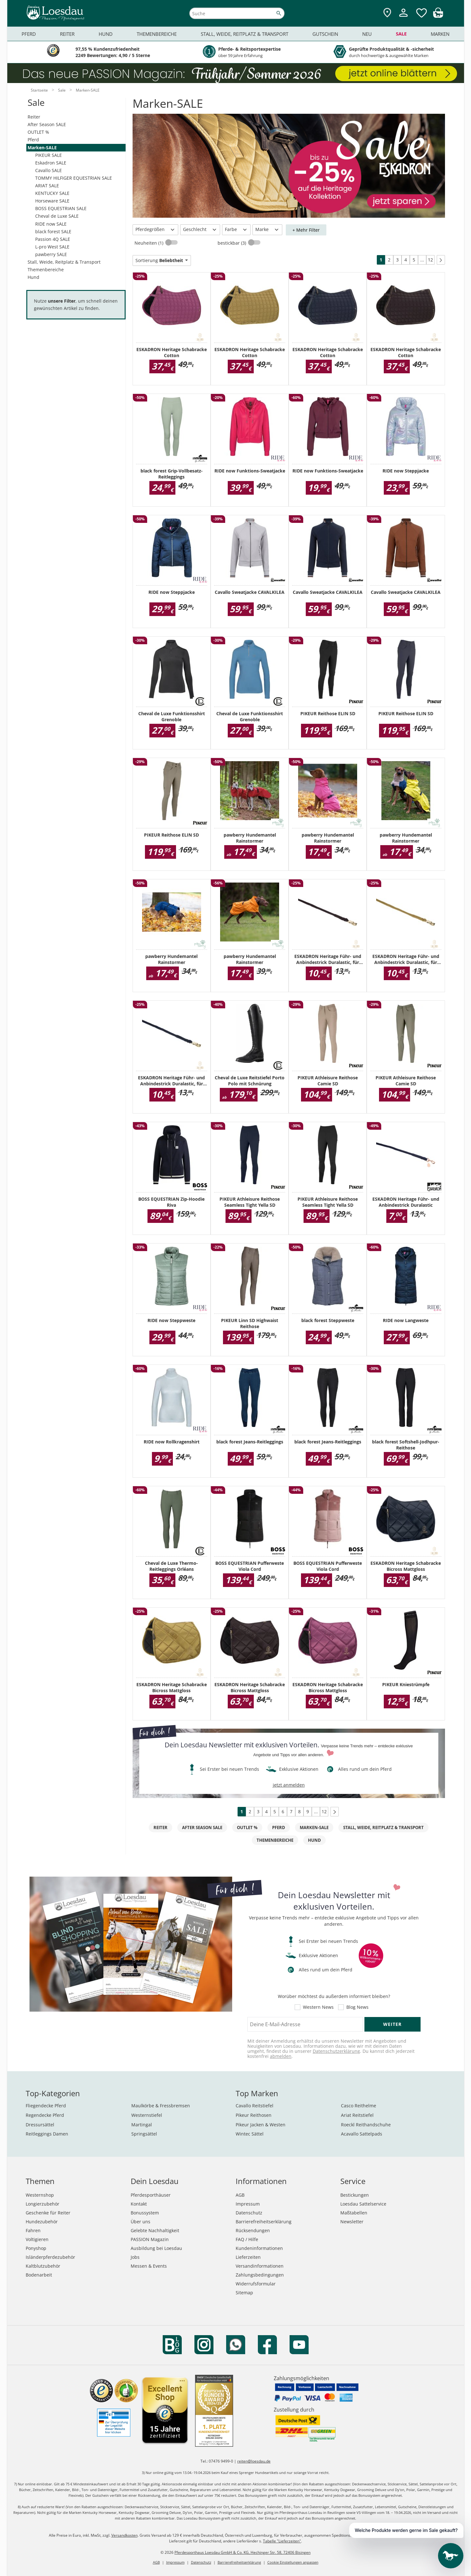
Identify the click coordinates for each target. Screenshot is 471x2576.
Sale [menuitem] (401, 33)
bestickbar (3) (232, 243)
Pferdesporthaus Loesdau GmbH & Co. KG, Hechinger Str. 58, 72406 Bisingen (242, 2552)
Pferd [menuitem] (29, 34)
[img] (438, 16)
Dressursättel (40, 2125)
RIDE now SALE (51, 224)
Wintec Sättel (250, 2134)
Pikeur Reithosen (253, 2115)
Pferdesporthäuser (151, 2195)
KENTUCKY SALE (52, 193)
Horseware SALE (52, 201)
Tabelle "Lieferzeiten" (282, 2541)
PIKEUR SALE (48, 155)
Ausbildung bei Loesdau (156, 2248)
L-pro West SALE (52, 247)
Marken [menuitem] (440, 34)
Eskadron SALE (50, 163)
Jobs (135, 2257)
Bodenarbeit (39, 2275)
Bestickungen (354, 2195)
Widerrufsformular (256, 2284)
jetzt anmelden (289, 1785)
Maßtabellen (353, 2213)
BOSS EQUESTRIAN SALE (61, 208)
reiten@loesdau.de (254, 2461)
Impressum (248, 2204)
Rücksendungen (253, 2230)
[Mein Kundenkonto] (403, 18)
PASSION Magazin (150, 2239)
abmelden (280, 2056)
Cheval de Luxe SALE (57, 216)
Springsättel (144, 2134)
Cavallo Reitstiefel (254, 2106)
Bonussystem (145, 2213)
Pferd (33, 140)
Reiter (34, 117)
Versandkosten (124, 2535)
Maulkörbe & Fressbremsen (160, 2106)
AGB (240, 2195)
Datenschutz (249, 2213)
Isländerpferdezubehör (50, 2257)
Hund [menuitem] (106, 34)
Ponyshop (36, 2248)
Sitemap (244, 2293)
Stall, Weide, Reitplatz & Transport (64, 262)
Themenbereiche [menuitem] (157, 34)
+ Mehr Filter (306, 230)
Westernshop (40, 2195)
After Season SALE (47, 124)
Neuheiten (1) (149, 243)
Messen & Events (149, 2266)
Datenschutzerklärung (336, 2051)
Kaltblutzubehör (43, 2266)
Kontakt (139, 2204)
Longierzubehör (42, 2204)
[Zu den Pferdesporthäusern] (387, 13)
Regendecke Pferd (45, 2115)
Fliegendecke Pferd (46, 2106)
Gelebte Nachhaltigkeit (155, 2230)
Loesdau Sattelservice (363, 2204)
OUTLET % (38, 132)
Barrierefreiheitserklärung (263, 2222)
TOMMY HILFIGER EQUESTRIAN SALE (73, 178)
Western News (318, 2007)
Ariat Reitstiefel (357, 2115)
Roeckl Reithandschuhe (366, 2125)
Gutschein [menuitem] (325, 34)
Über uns (140, 2222)
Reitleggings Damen (47, 2134)
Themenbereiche (46, 270)
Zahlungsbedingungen (260, 2275)
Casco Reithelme (358, 2106)
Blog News (357, 2007)
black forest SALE (53, 231)
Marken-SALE (42, 148)
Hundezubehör (42, 2222)
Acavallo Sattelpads (361, 2134)
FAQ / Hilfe (247, 2239)
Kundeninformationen (259, 2248)
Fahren (33, 2230)
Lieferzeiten (248, 2257)
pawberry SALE (51, 254)
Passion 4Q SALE (52, 239)
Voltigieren (37, 2239)
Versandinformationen (260, 2266)
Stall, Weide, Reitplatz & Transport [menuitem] (244, 34)
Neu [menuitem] (367, 34)
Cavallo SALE (48, 170)
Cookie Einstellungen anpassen (292, 2562)
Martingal (141, 2125)
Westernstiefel (146, 2115)
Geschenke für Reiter (48, 2213)
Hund (33, 277)
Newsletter (351, 2222)
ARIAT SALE (47, 186)
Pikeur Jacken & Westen (260, 2125)
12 (430, 260)
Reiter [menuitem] (67, 34)
